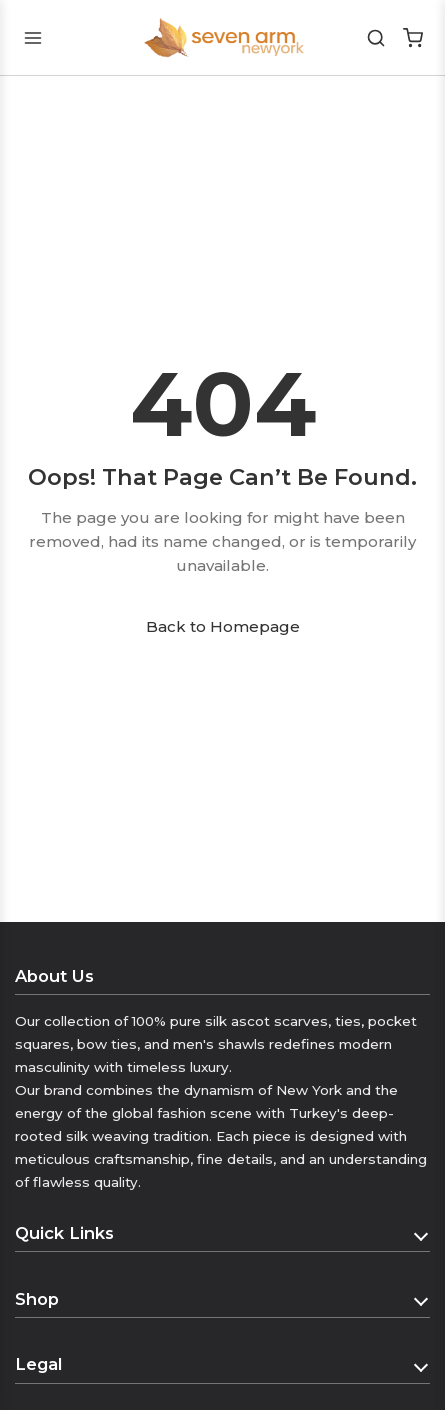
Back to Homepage (223, 626)
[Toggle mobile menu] (32, 37)
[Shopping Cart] (412, 37)
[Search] (376, 37)
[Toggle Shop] (422, 1299)
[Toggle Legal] (422, 1365)
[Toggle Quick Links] (422, 1234)
